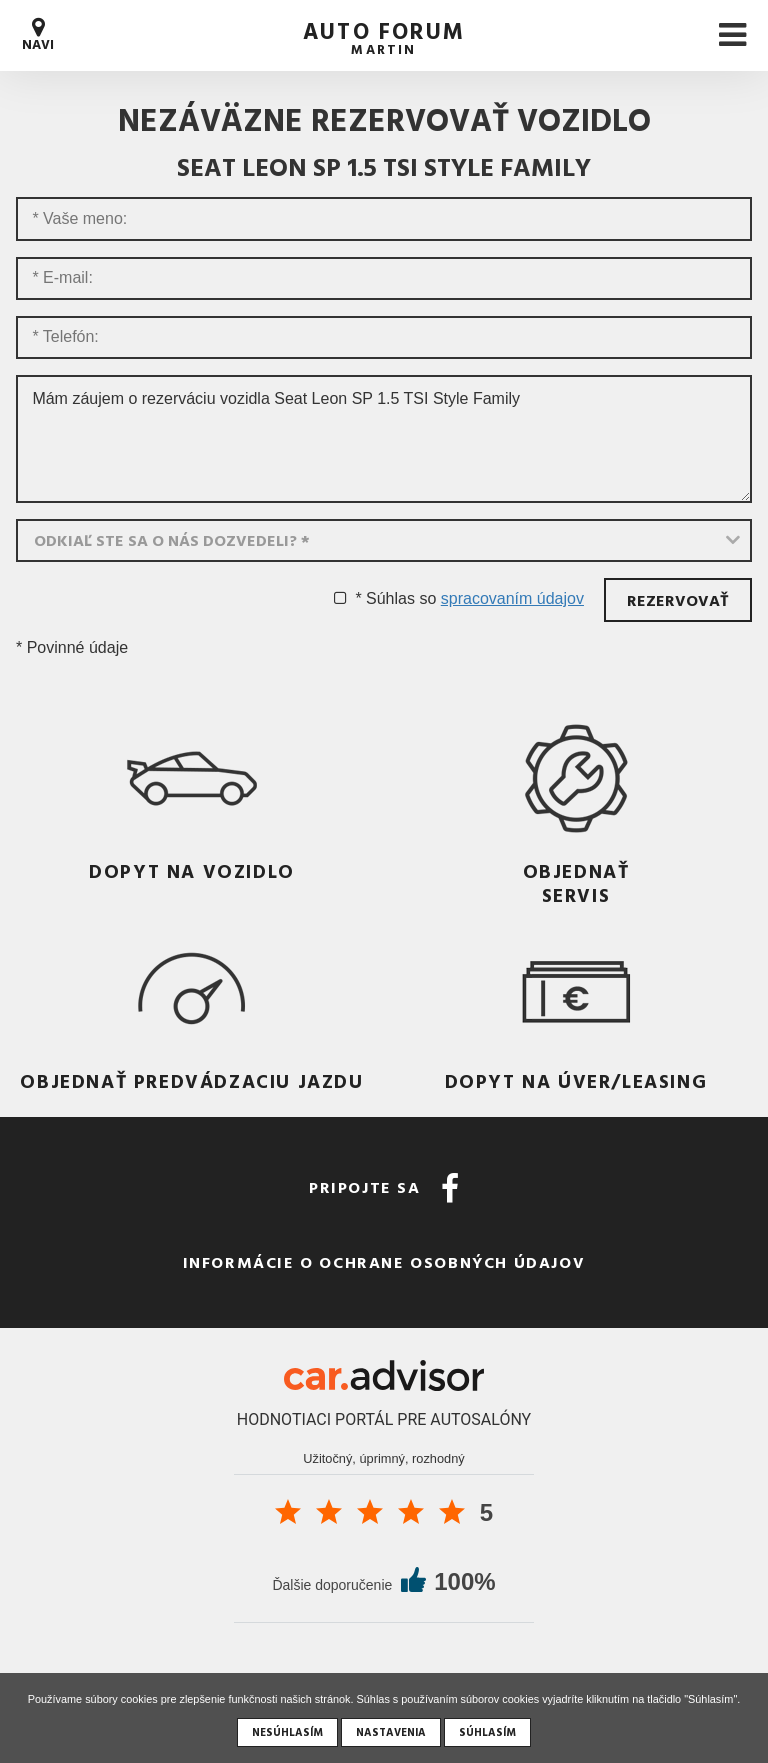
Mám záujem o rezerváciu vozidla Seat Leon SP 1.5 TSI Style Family (384, 439)
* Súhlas (385, 598)
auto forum (384, 35)
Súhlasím (487, 1732)
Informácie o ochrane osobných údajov (384, 1262)
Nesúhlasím (287, 1732)
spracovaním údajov (512, 598)
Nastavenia (391, 1732)
